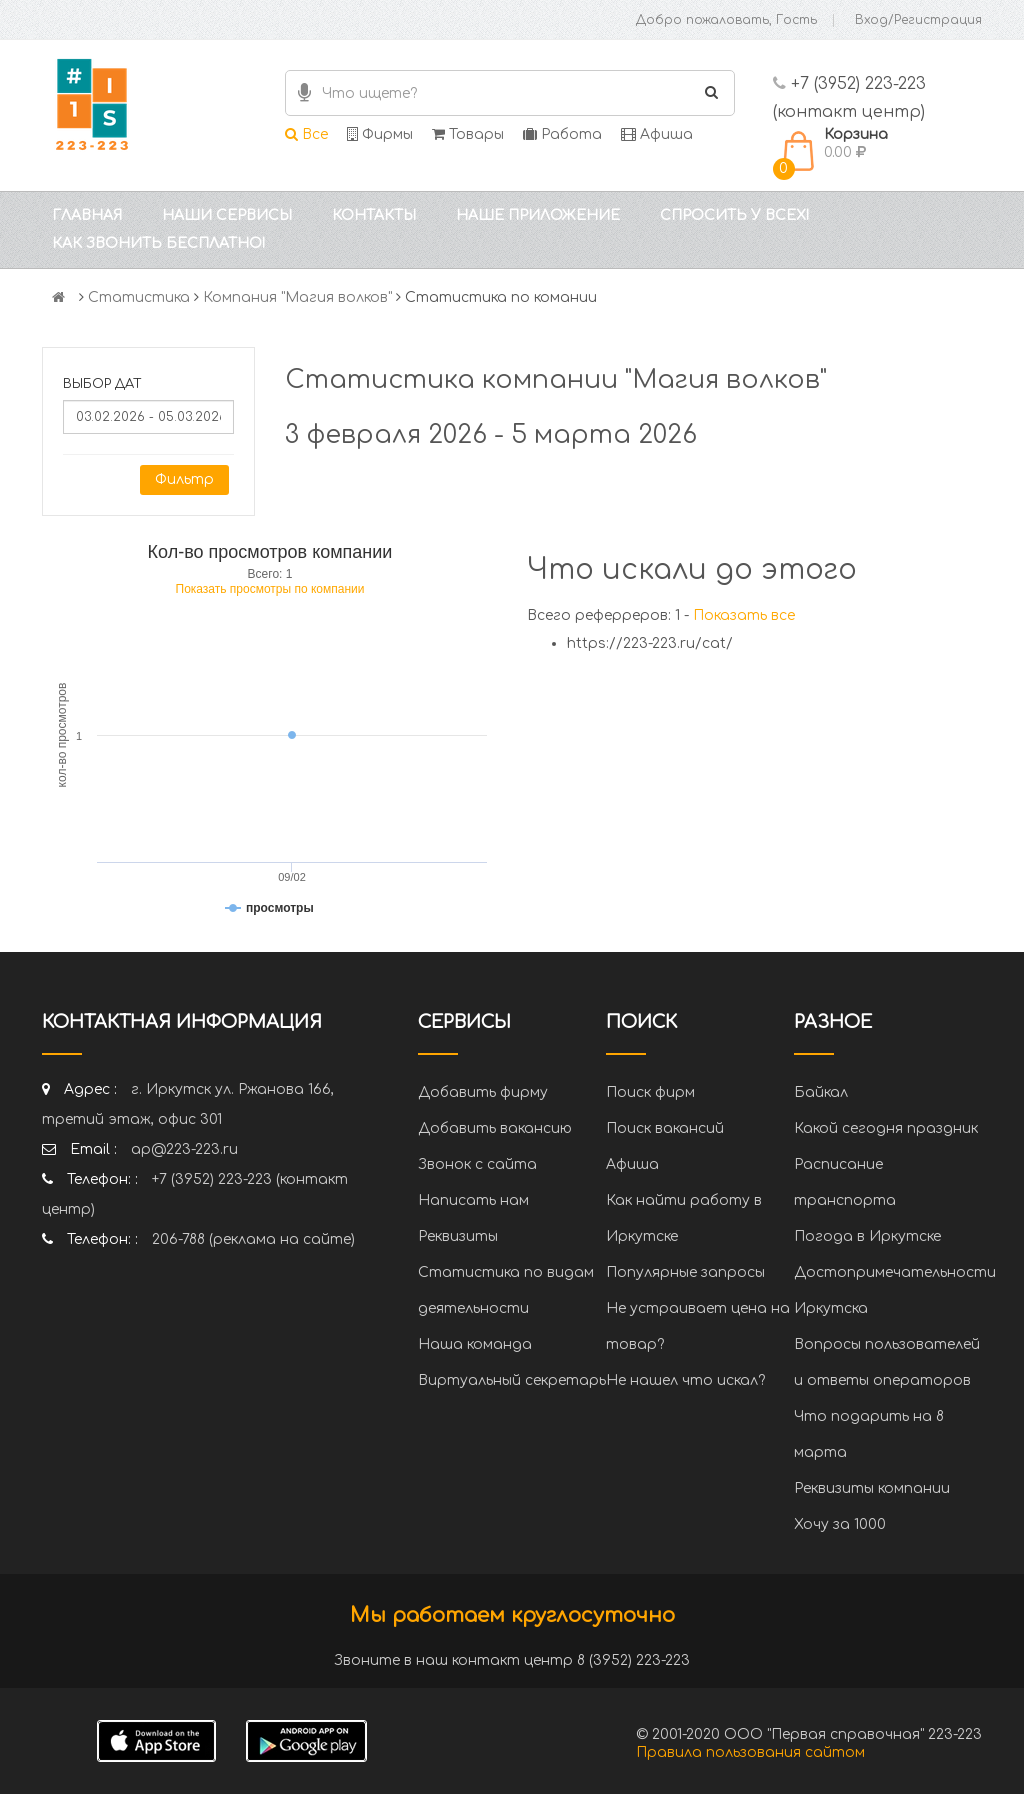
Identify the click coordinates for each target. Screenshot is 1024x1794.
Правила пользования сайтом (750, 1752)
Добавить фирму (483, 1092)
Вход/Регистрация (918, 20)
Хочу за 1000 (840, 1524)
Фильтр (184, 479)
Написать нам (473, 1200)
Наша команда (475, 1344)
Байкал (821, 1092)
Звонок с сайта (477, 1164)
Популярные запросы (685, 1272)
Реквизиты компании (872, 1488)
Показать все (744, 615)
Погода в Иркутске (867, 1236)
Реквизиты (458, 1236)
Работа (562, 134)
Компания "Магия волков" (297, 297)
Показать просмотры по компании (270, 589)
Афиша (657, 134)
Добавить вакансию (495, 1128)
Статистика (139, 297)
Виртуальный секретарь (512, 1380)
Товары (468, 134)
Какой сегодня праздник (886, 1128)
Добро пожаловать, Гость (726, 20)
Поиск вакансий (665, 1128)
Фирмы (380, 134)
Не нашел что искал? (685, 1380)
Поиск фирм (650, 1092)
